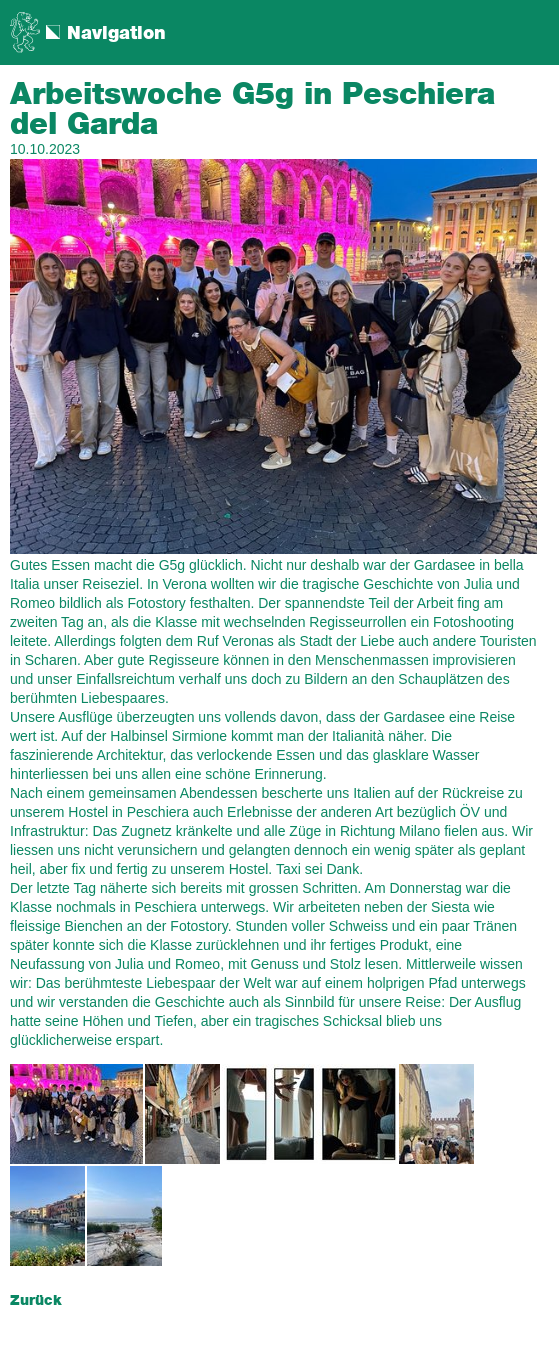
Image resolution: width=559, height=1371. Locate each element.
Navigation (116, 34)
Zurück (36, 1301)
